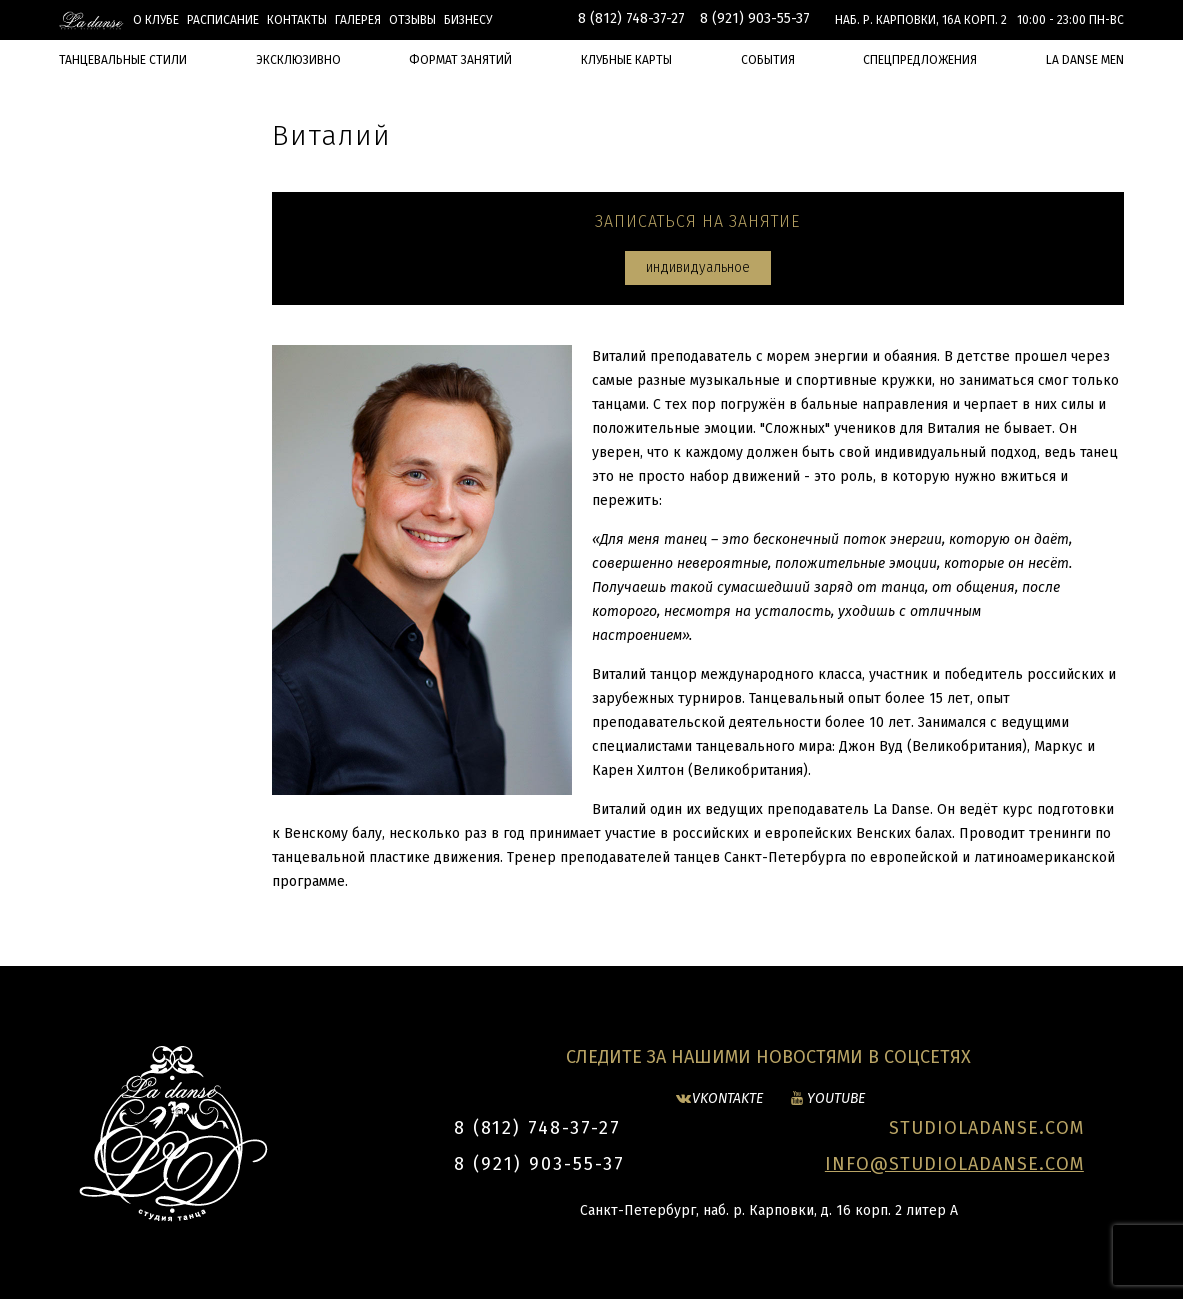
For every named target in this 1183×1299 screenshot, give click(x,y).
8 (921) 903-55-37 (755, 18)
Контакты (297, 20)
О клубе (156, 20)
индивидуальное (698, 267)
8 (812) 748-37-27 (631, 18)
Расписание (223, 20)
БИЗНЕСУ (468, 20)
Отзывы (412, 20)
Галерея (358, 20)
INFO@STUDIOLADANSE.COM (954, 1164)
